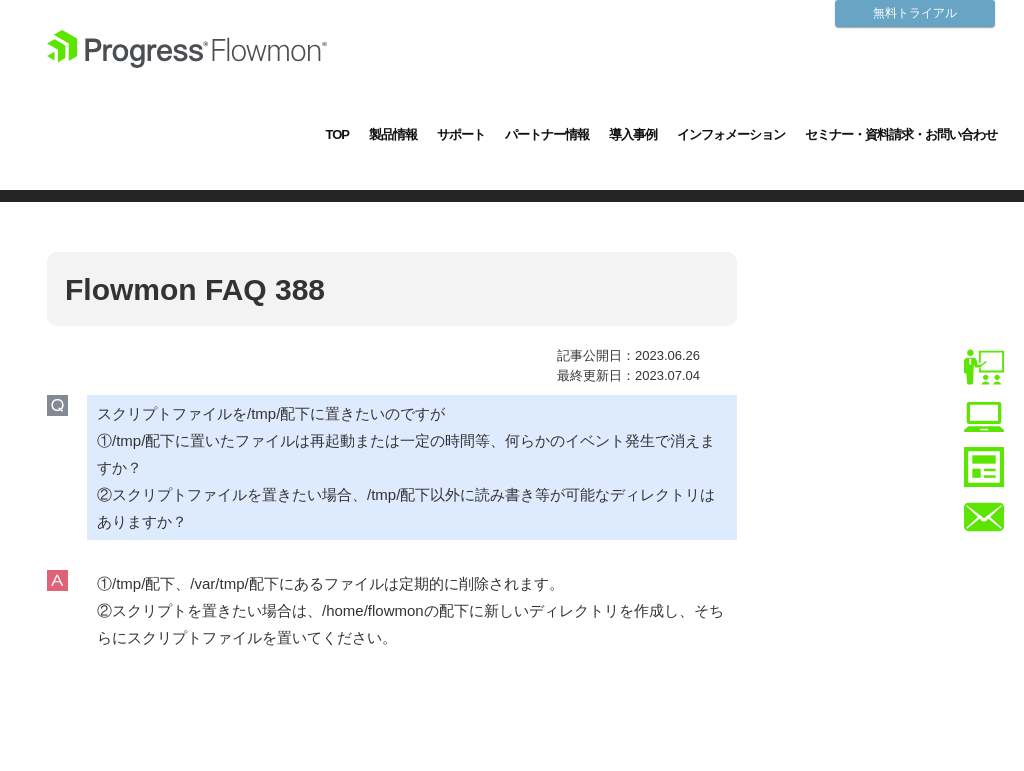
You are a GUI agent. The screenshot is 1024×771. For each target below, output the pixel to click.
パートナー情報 (547, 134)
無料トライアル (915, 13)
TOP (338, 134)
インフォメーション (731, 134)
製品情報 (393, 134)
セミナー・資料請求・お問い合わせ (901, 134)
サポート (461, 134)
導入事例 (633, 134)
